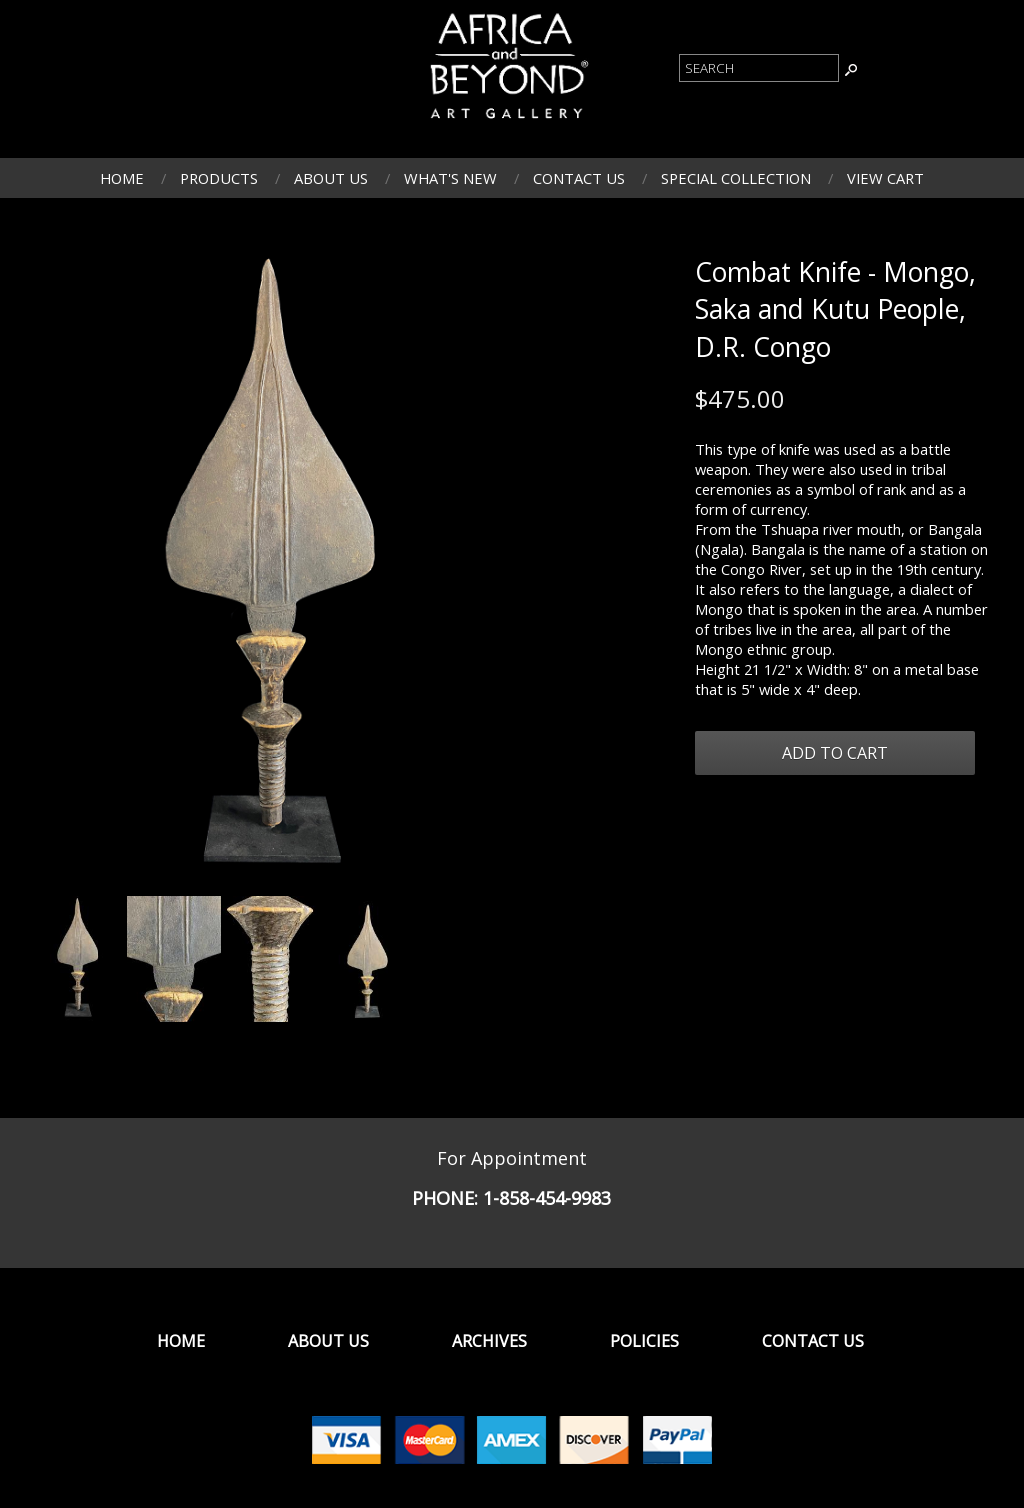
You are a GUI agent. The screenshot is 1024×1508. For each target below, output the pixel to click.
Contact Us (579, 178)
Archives (489, 1341)
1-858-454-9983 (547, 1198)
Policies (644, 1341)
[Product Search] (759, 68)
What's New (450, 178)
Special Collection (736, 178)
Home (122, 178)
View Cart (885, 178)
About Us (331, 178)
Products (219, 178)
